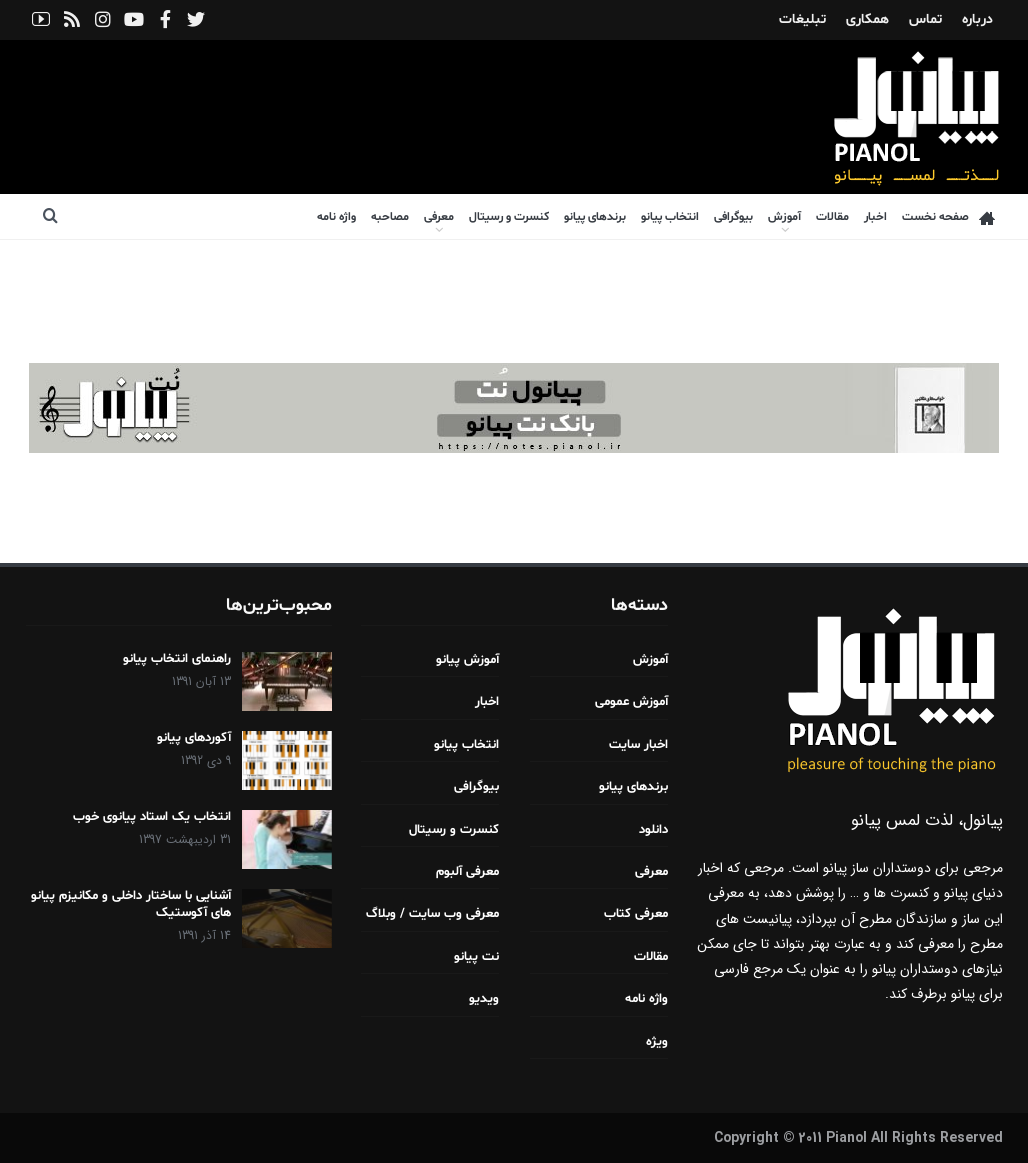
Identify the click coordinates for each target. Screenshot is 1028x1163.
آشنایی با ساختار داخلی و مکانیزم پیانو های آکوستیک (131, 904)
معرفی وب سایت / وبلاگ (432, 914)
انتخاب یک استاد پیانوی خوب (152, 817)
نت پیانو (476, 957)
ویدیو (484, 999)
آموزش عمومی (631, 702)
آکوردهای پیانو (194, 738)
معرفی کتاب (636, 914)
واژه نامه (336, 217)
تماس (925, 19)
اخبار (875, 217)
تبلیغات (802, 19)
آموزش (784, 217)
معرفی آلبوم (467, 872)
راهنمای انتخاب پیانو (177, 659)
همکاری (867, 19)
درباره (977, 19)
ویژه (657, 1042)
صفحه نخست (948, 217)
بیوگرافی (733, 217)
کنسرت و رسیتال (509, 217)
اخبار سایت (638, 745)
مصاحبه (390, 217)
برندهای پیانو (595, 217)
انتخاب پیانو (670, 217)
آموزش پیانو (467, 660)
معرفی (439, 217)
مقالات (832, 217)
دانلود (653, 830)
